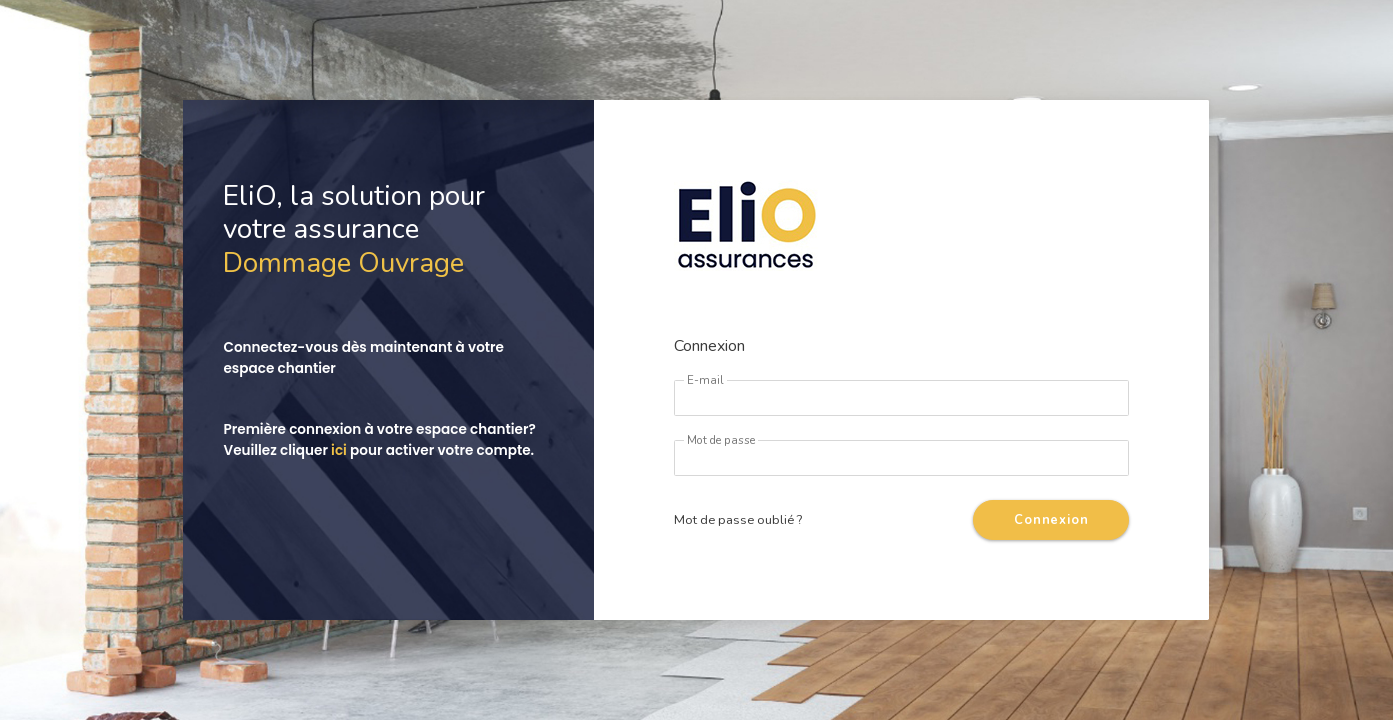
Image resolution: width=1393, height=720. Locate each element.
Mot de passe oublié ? (738, 520)
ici (339, 450)
